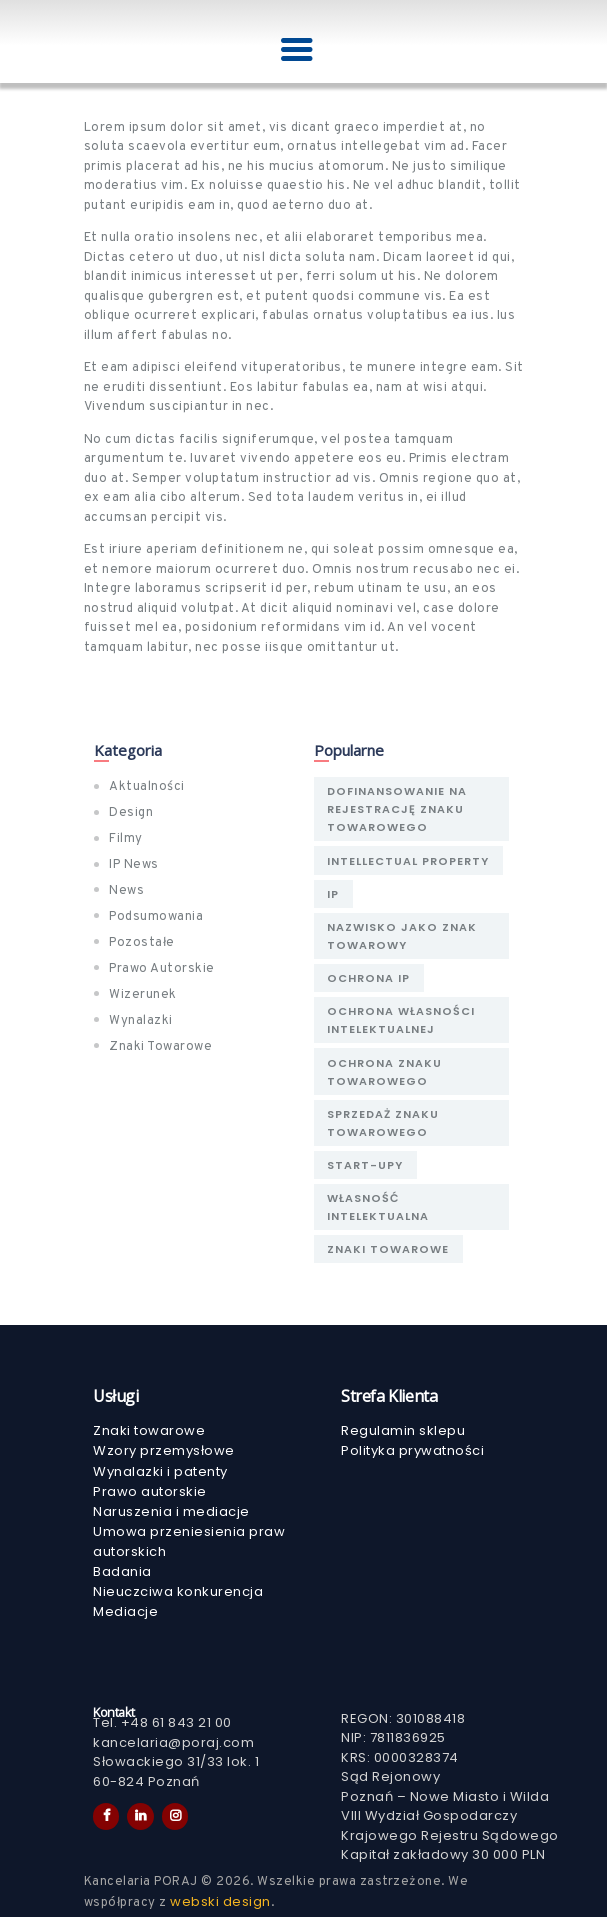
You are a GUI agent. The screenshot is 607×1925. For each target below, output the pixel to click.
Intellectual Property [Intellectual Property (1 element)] (409, 860)
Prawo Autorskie (162, 969)
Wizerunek (143, 995)
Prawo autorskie (150, 1493)
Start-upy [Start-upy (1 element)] (366, 1163)
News (126, 891)
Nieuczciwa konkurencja (178, 1598)
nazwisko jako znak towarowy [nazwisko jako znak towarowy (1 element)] (403, 935)
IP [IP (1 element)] (334, 893)
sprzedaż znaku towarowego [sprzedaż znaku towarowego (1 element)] (384, 1121)
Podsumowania (156, 917)
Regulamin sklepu (403, 1429)
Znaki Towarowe (160, 1047)
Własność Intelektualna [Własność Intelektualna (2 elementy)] (379, 1205)
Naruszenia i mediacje (171, 1514)
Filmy (126, 839)
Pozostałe (142, 943)
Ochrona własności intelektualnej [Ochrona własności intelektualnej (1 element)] (402, 1019)
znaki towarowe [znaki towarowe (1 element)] (389, 1247)
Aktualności (147, 787)
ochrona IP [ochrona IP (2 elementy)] (369, 977)
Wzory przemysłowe (164, 1450)
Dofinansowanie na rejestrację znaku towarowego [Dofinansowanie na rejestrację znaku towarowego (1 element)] (398, 809)
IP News (134, 865)
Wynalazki (141, 1021)
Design (131, 813)
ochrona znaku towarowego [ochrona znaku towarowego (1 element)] (385, 1070)
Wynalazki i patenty (160, 1472)
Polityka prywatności (412, 1450)
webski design (220, 1910)
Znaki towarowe (149, 1429)
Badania (122, 1577)
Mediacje (125, 1619)
